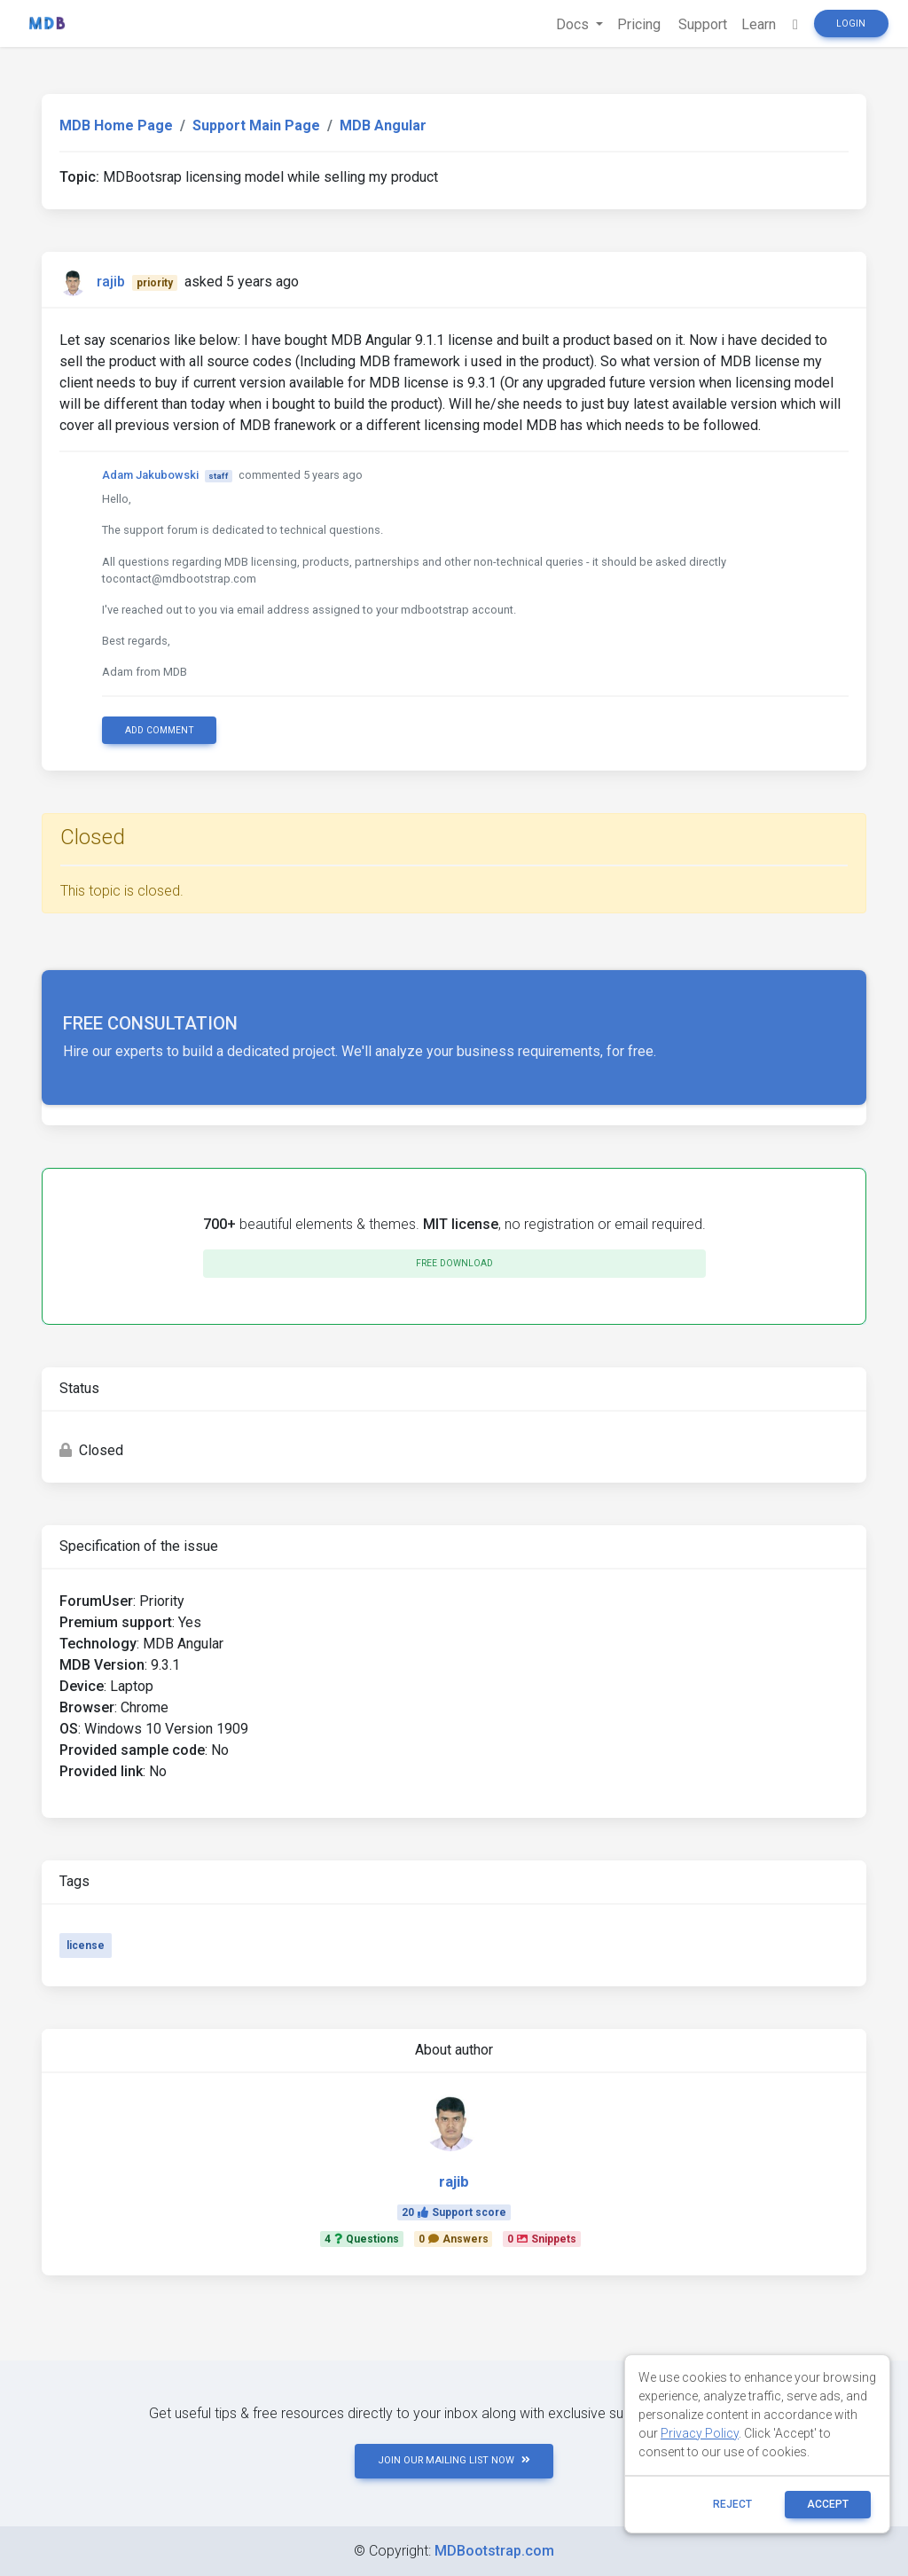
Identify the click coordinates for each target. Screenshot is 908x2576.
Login (850, 23)
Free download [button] (454, 1263)
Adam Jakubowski (150, 475)
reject (732, 2504)
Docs (574, 24)
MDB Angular (383, 125)
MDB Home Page (116, 125)
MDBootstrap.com (494, 2550)
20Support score (454, 2212)
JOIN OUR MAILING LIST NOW (454, 2460)
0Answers (454, 2239)
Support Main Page (256, 125)
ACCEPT (828, 2504)
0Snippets (541, 2239)
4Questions (362, 2239)
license (86, 1945)
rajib (111, 281)
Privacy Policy (700, 2433)
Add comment (159, 730)
